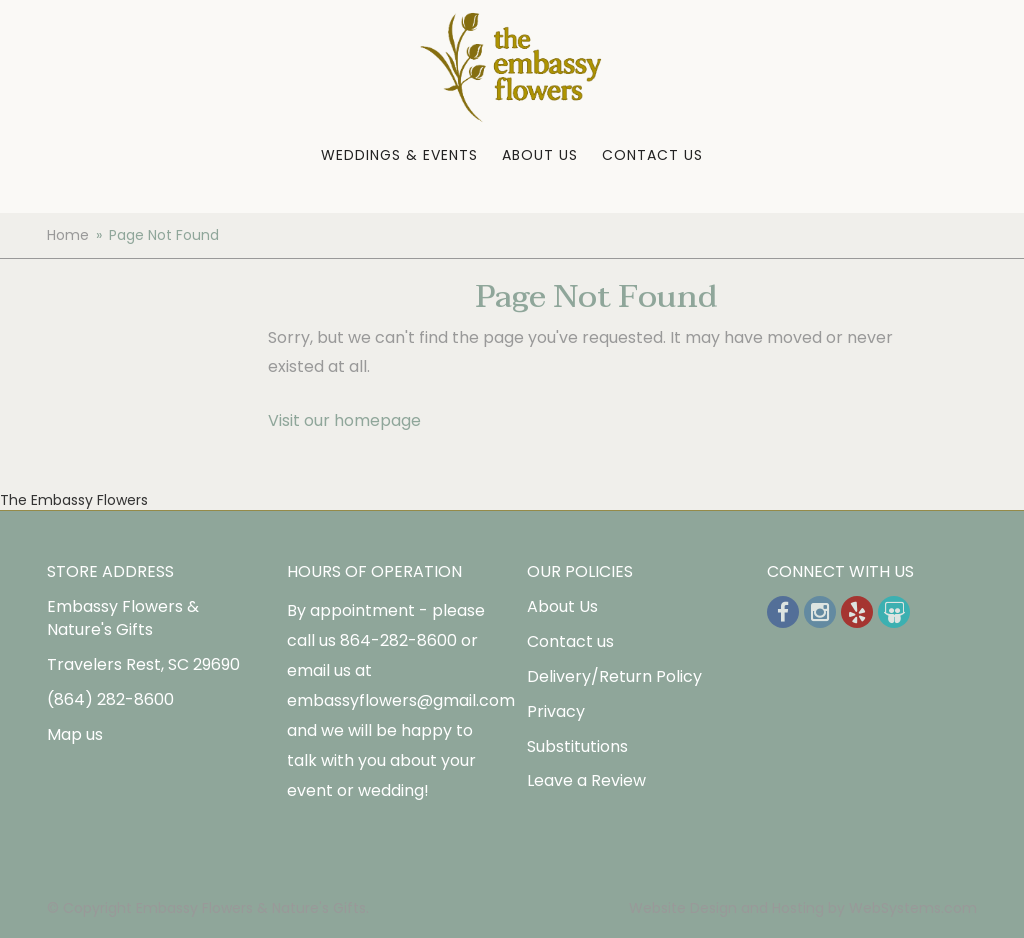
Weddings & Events (399, 155)
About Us (540, 155)
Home (68, 235)
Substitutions (577, 746)
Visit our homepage (344, 420)
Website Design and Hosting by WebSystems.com (803, 908)
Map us (75, 734)
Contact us (570, 641)
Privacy (556, 711)
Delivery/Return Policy (614, 676)
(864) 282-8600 (110, 699)
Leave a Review (586, 780)
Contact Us (652, 155)
